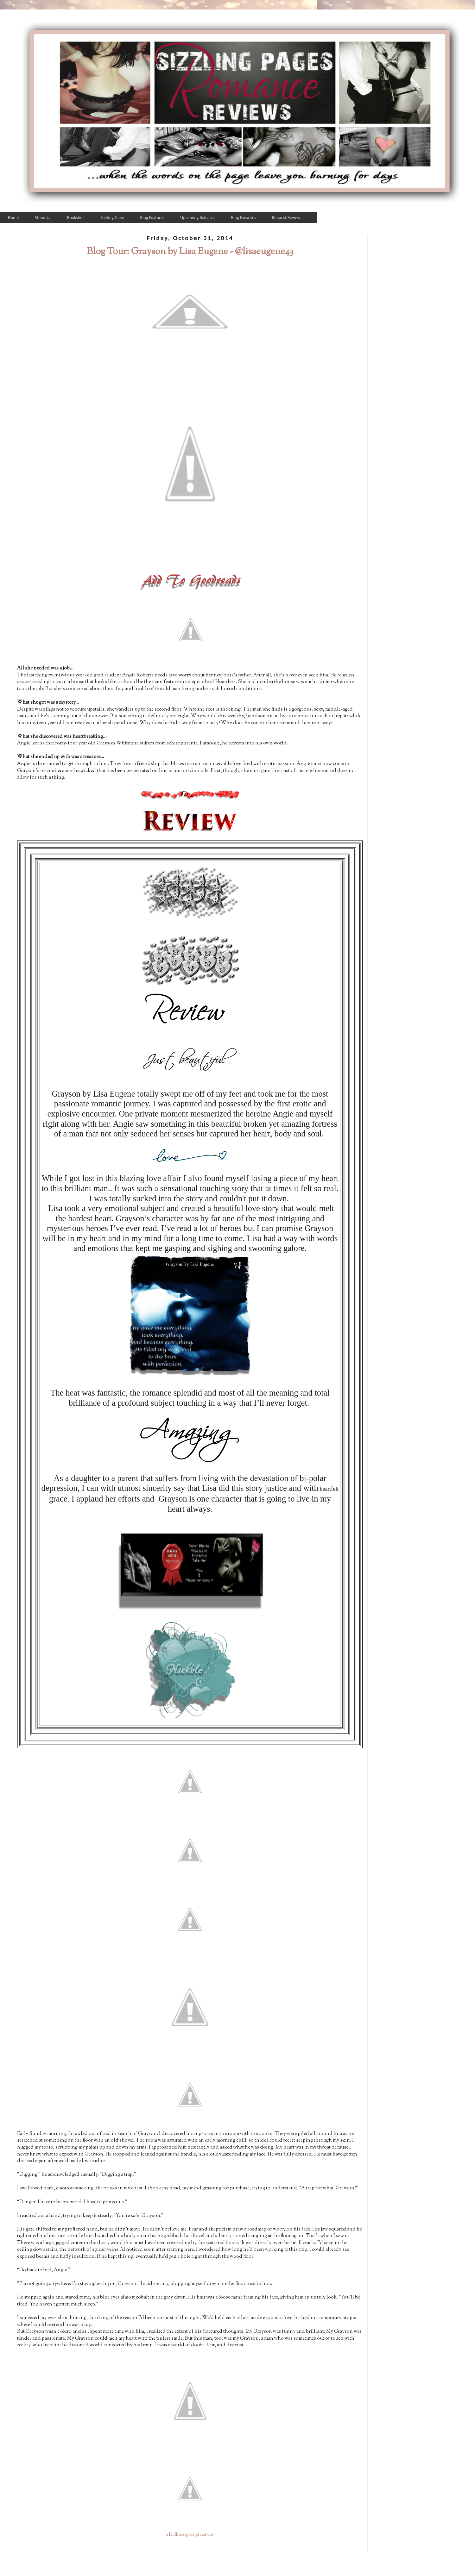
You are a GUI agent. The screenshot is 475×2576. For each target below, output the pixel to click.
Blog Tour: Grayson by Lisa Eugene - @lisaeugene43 (190, 251)
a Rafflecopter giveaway (190, 2534)
